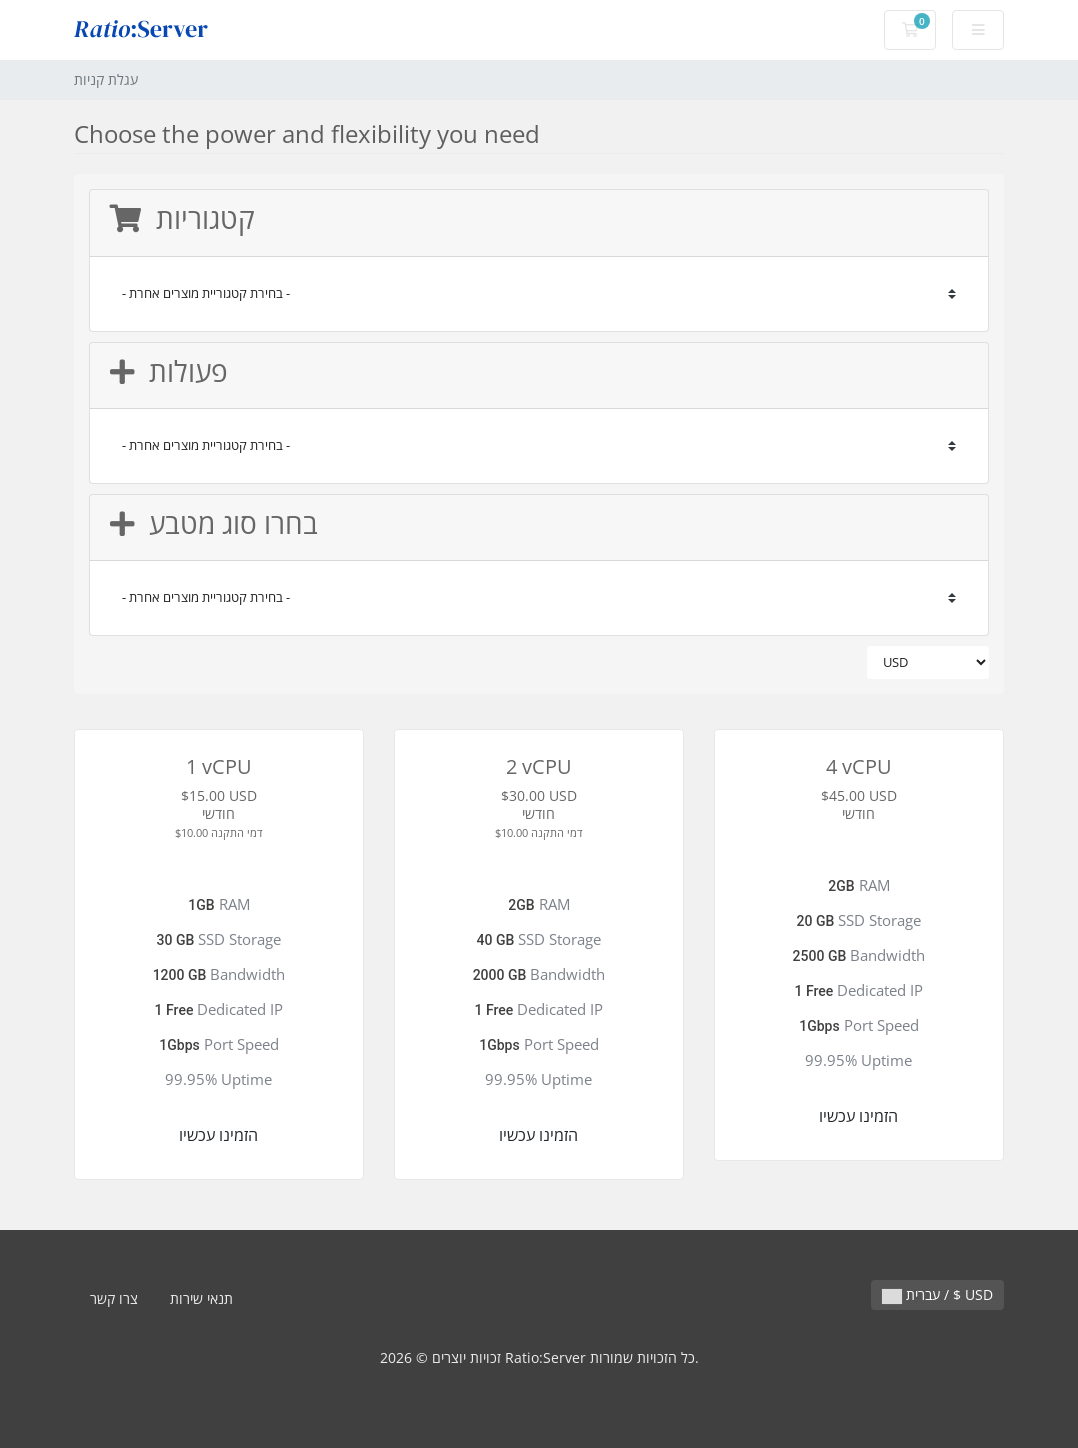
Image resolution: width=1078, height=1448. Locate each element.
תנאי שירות (201, 1298)
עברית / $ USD (937, 1294)
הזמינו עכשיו (218, 1135)
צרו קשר (114, 1298)
